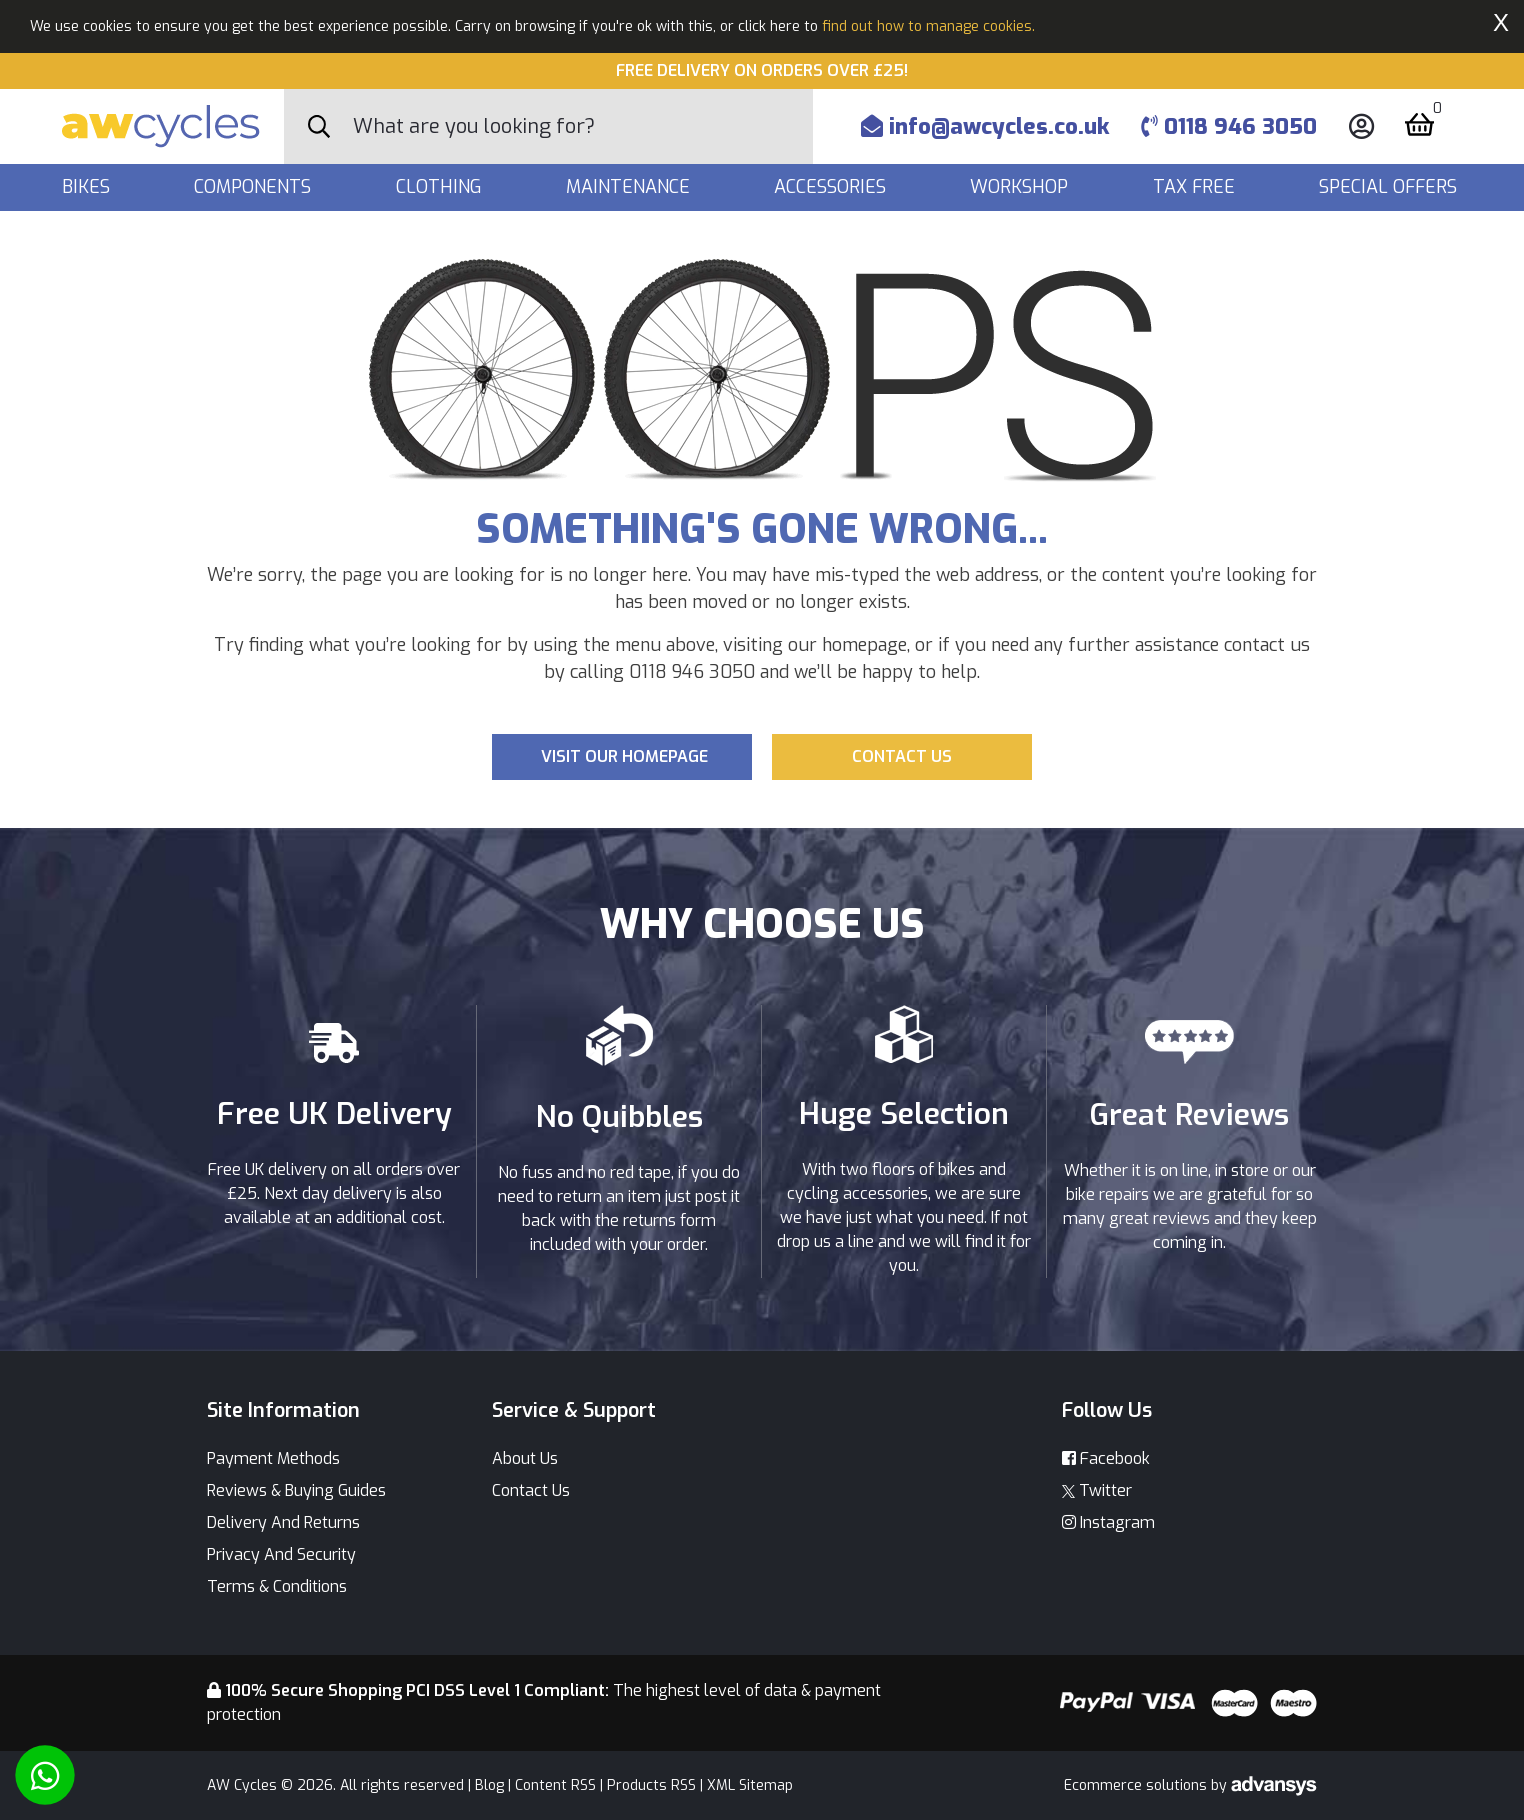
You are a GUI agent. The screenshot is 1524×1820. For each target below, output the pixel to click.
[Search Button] (319, 127)
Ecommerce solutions (1137, 1785)
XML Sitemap (750, 1785)
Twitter (1097, 1490)
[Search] (583, 126)
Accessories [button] (832, 187)
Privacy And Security (281, 1554)
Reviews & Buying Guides (296, 1490)
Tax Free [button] (1196, 187)
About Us (525, 1458)
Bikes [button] (88, 187)
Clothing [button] (441, 187)
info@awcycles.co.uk (985, 126)
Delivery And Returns (283, 1522)
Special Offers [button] (1390, 187)
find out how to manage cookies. (928, 26)
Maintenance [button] (630, 187)
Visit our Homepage (624, 756)
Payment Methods (273, 1458)
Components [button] (255, 187)
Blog (489, 1785)
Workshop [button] (1021, 187)
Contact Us (531, 1490)
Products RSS (651, 1785)
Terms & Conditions (277, 1586)
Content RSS (555, 1785)
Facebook (1106, 1458)
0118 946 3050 (1229, 126)
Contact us (902, 756)
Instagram (1108, 1522)
